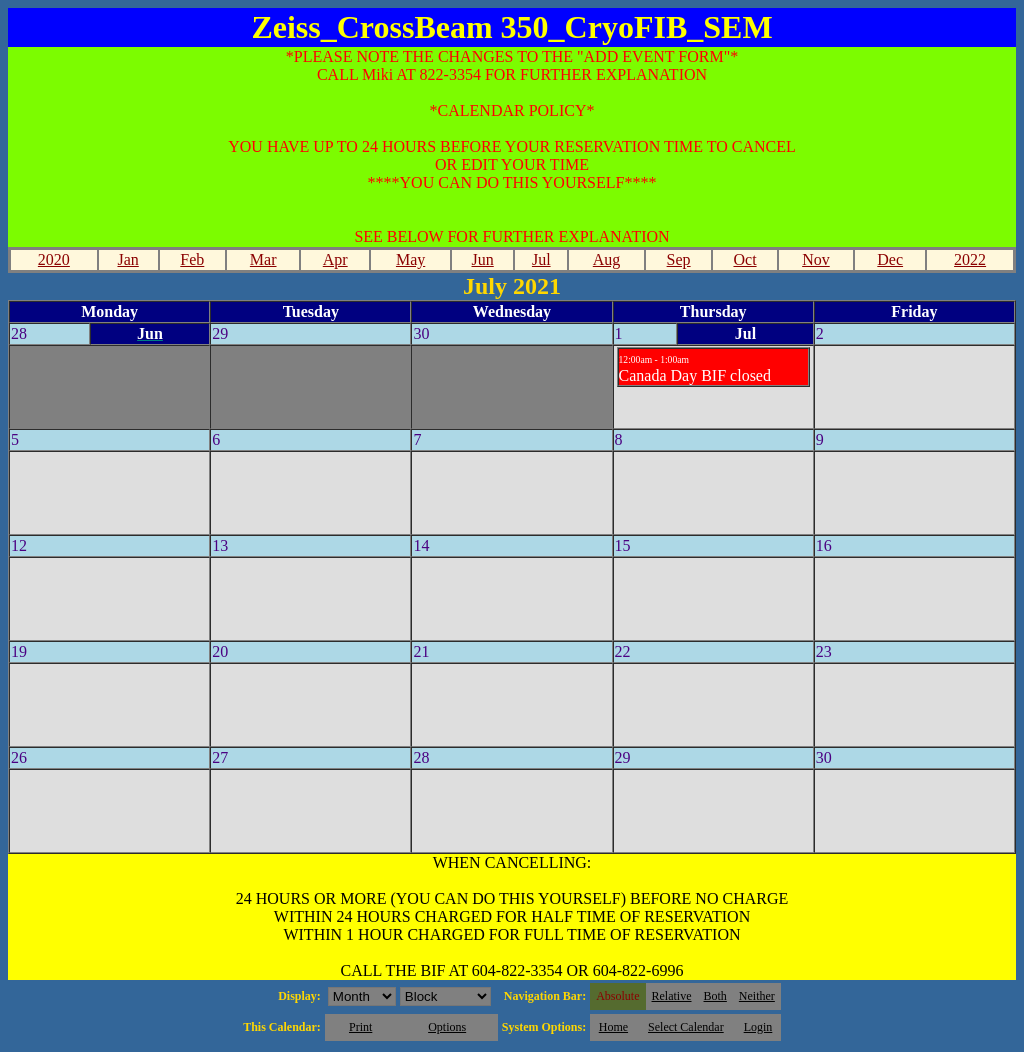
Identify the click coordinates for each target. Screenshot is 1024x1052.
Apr (335, 259)
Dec (890, 259)
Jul (541, 259)
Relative (672, 996)
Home (613, 1027)
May (410, 259)
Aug (607, 259)
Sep (679, 259)
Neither (757, 996)
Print (360, 1027)
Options (447, 1027)
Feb (192, 259)
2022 (970, 259)
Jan (127, 259)
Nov (816, 259)
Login (758, 1027)
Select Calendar (686, 1027)
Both (715, 996)
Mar (263, 259)
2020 (54, 259)
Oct (744, 259)
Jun (483, 259)
